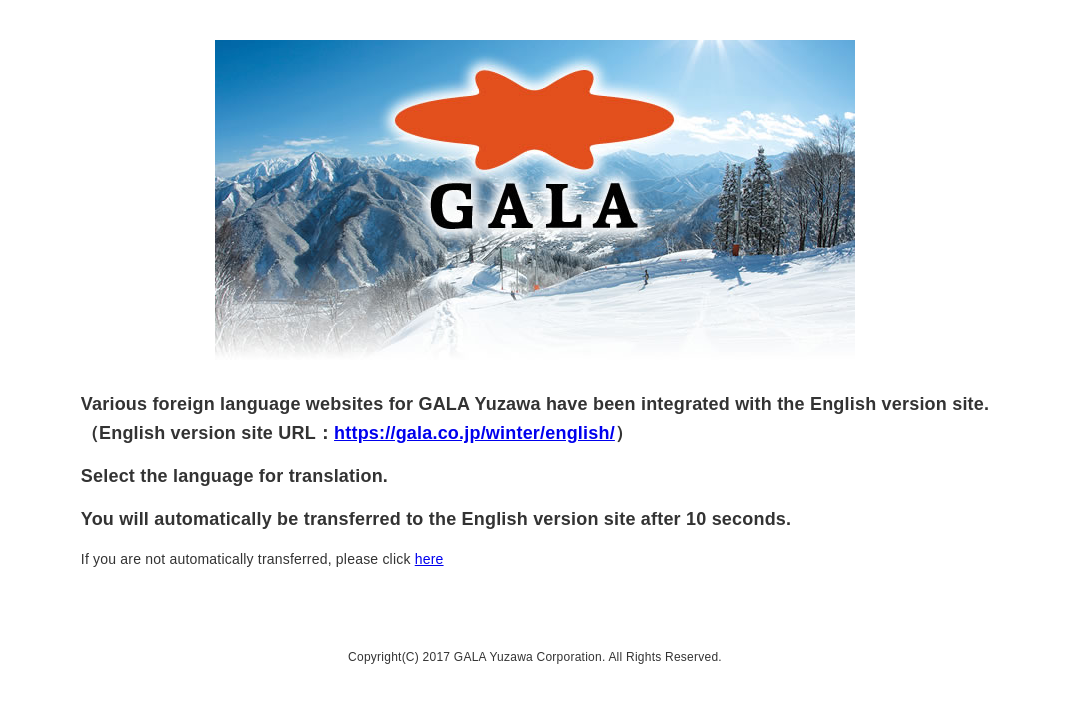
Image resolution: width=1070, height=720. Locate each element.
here (429, 559)
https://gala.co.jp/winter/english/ (474, 433)
